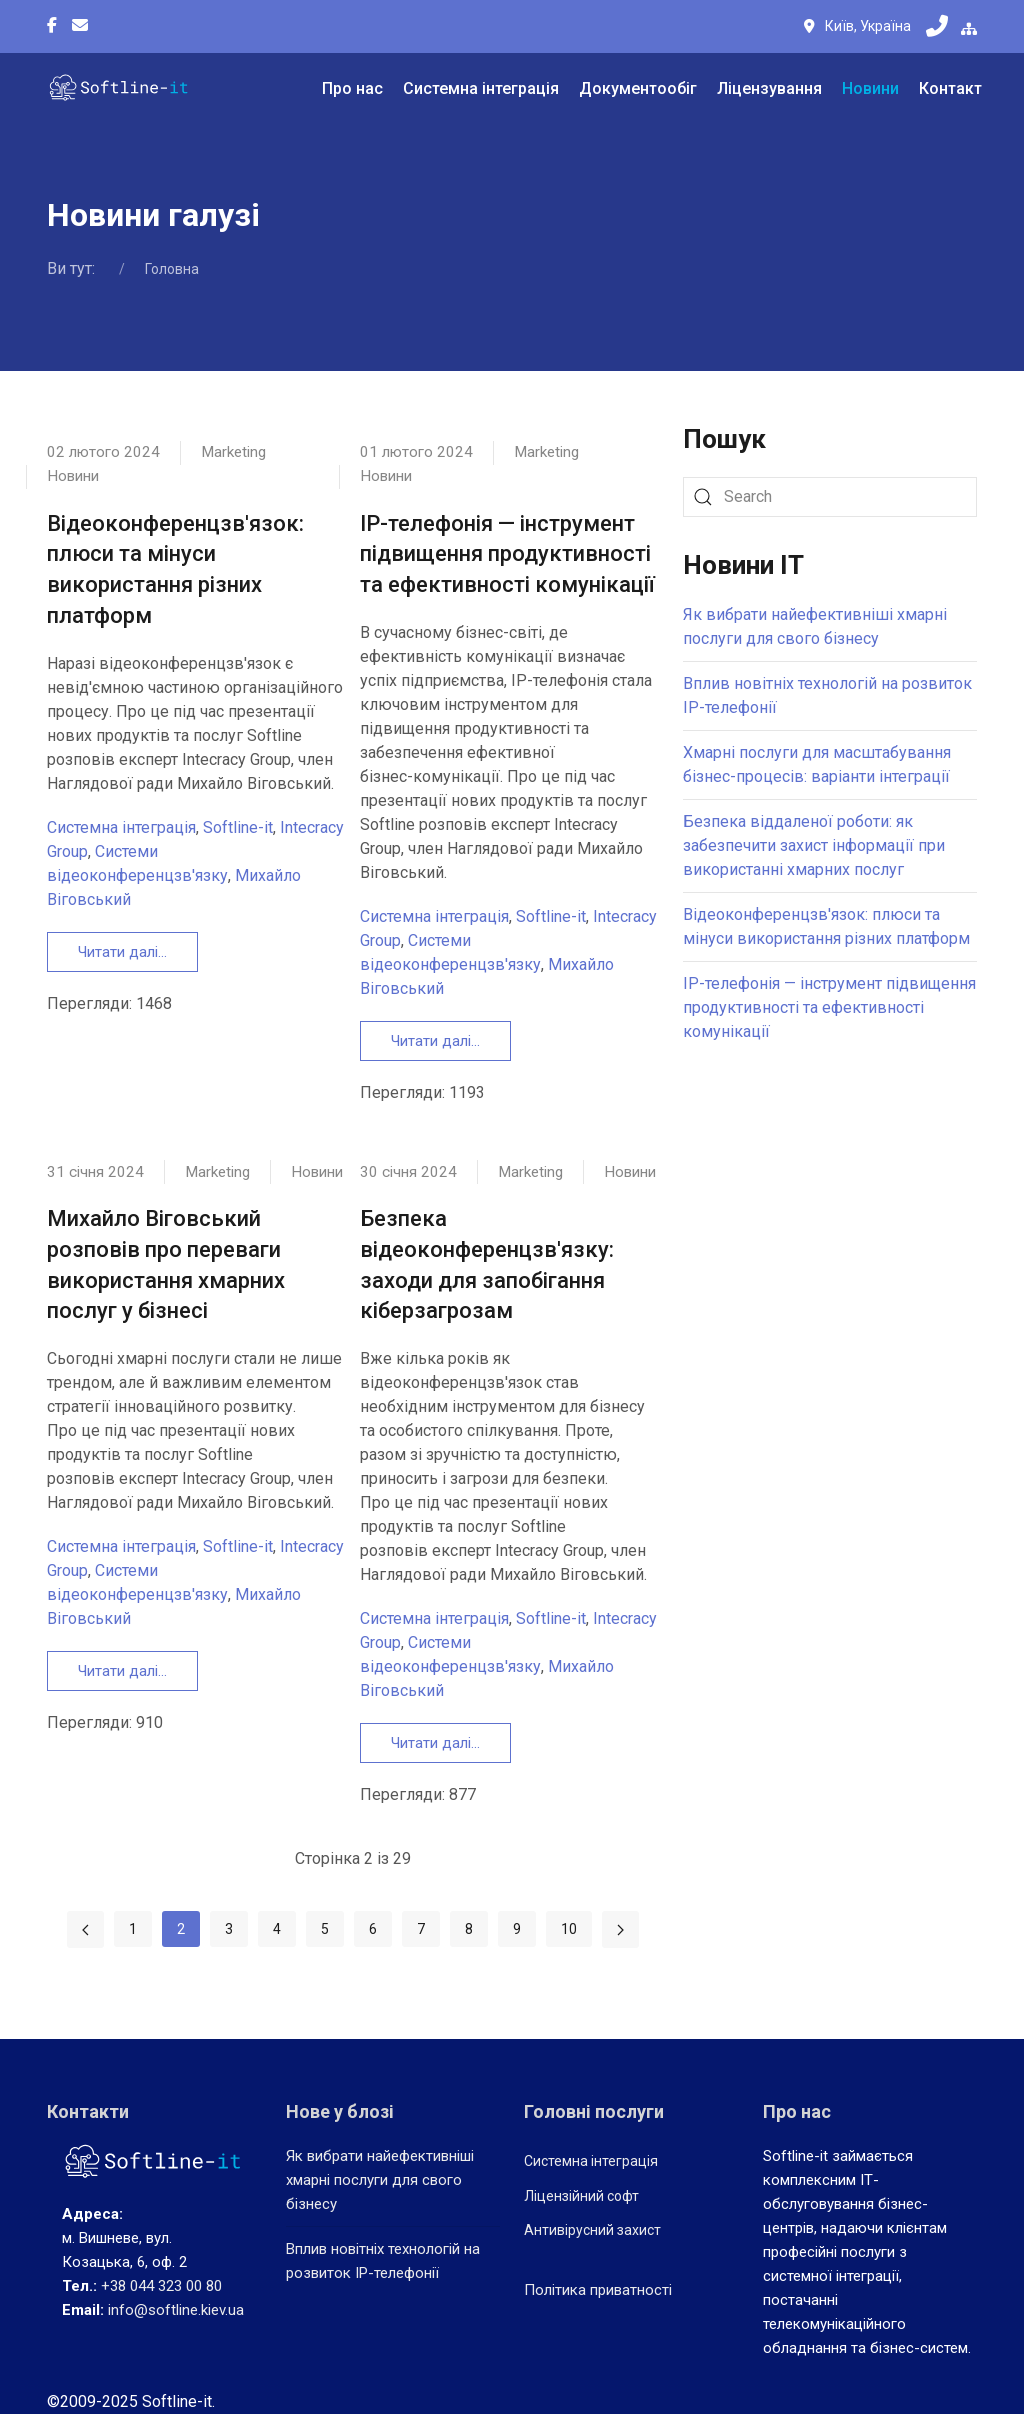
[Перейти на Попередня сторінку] (85, 1929)
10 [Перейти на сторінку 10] (569, 1929)
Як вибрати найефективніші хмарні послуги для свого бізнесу (380, 2180)
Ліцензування (769, 88)
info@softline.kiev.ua (176, 2310)
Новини (870, 88)
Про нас (352, 88)
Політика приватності (598, 2289)
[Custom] (80, 26)
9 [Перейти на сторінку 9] (517, 1929)
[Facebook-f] (52, 26)
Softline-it (238, 827)
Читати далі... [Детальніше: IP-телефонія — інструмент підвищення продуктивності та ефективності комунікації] (435, 1041)
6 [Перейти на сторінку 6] (373, 1929)
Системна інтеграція (481, 88)
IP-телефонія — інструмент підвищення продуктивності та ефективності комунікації (507, 554)
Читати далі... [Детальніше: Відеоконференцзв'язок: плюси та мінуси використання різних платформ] (122, 952)
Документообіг (638, 88)
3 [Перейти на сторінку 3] (229, 1929)
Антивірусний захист (592, 2230)
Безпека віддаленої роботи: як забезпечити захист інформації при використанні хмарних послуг (814, 845)
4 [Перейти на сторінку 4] (277, 1929)
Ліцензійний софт (581, 2195)
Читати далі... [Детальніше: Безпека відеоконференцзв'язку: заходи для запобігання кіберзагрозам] (435, 1743)
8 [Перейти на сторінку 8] (469, 1929)
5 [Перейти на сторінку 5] (325, 1929)
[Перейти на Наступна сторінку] (620, 1929)
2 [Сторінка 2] (181, 1929)
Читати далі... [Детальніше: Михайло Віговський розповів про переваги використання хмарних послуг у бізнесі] (122, 1671)
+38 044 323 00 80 (161, 2286)
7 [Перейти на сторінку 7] (421, 1929)
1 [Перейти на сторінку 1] (133, 1929)
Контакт (950, 88)
